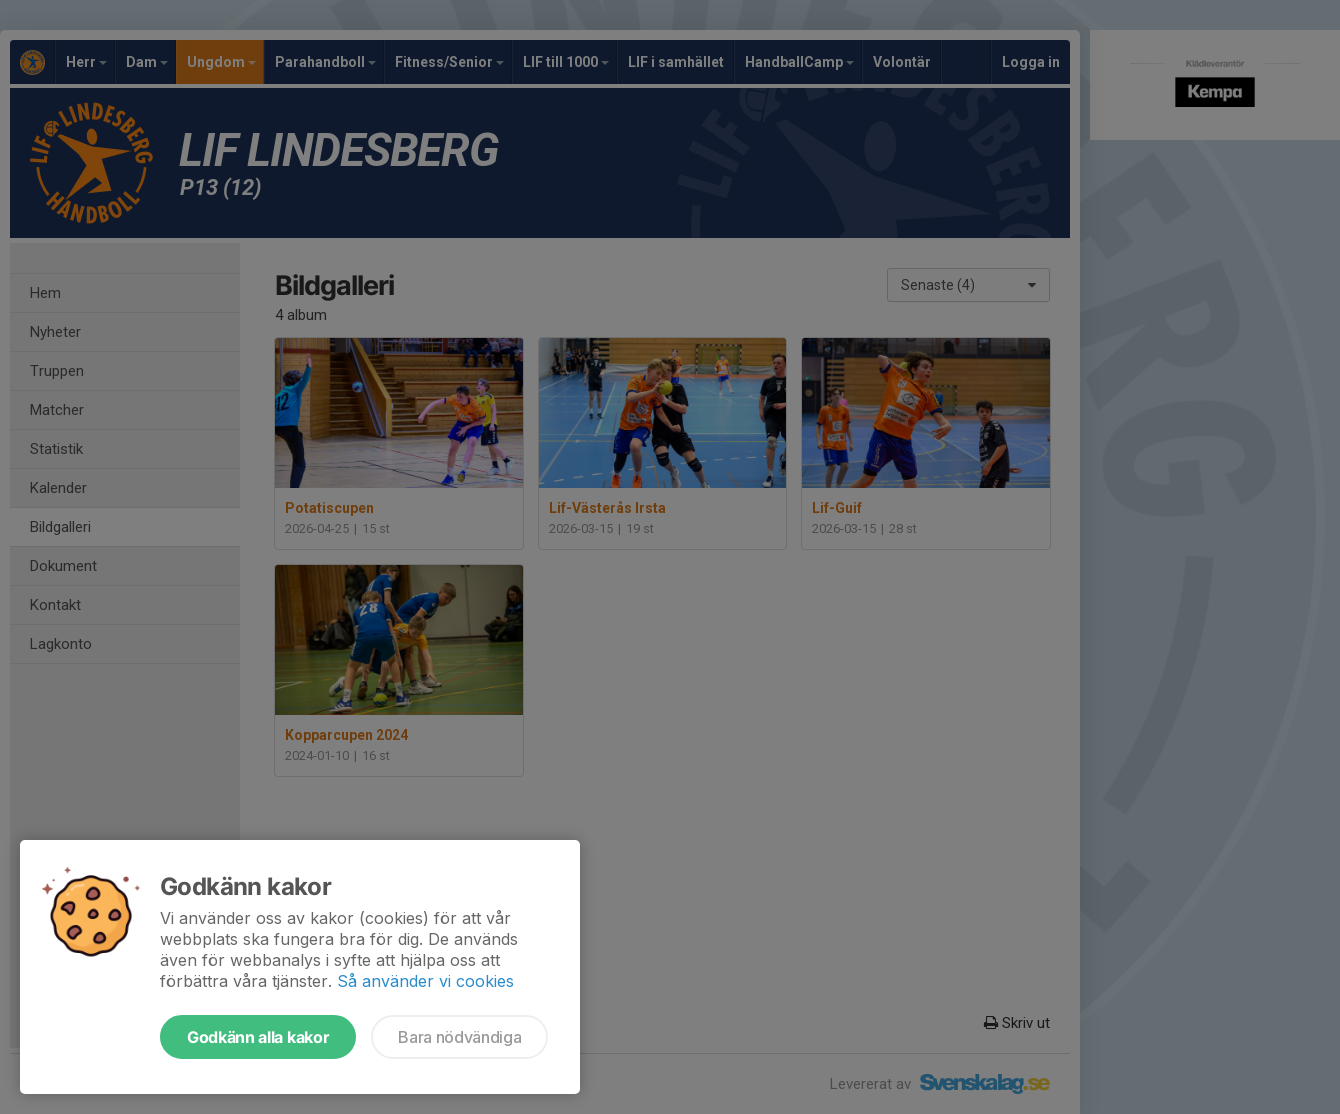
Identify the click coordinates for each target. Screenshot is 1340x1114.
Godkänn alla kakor (258, 1037)
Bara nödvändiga (459, 1037)
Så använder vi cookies (425, 981)
